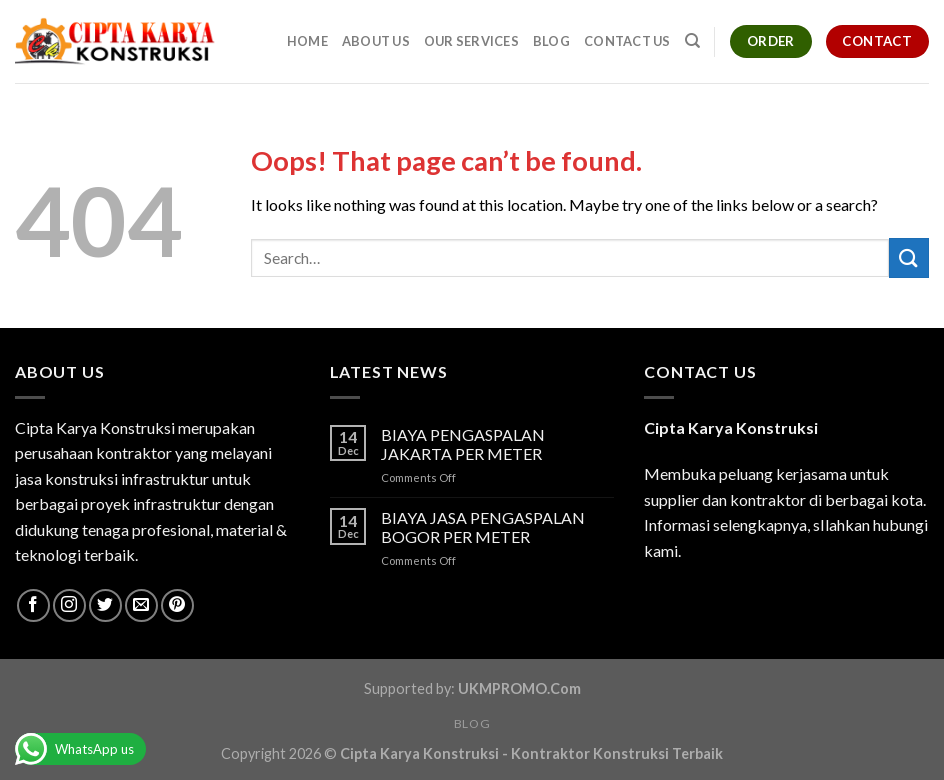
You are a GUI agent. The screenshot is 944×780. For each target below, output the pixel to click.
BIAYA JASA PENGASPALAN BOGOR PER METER (483, 527)
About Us (376, 41)
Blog (551, 41)
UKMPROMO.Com (519, 688)
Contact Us (627, 41)
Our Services (471, 41)
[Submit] (909, 257)
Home (307, 41)
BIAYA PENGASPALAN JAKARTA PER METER (463, 444)
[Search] (692, 41)
